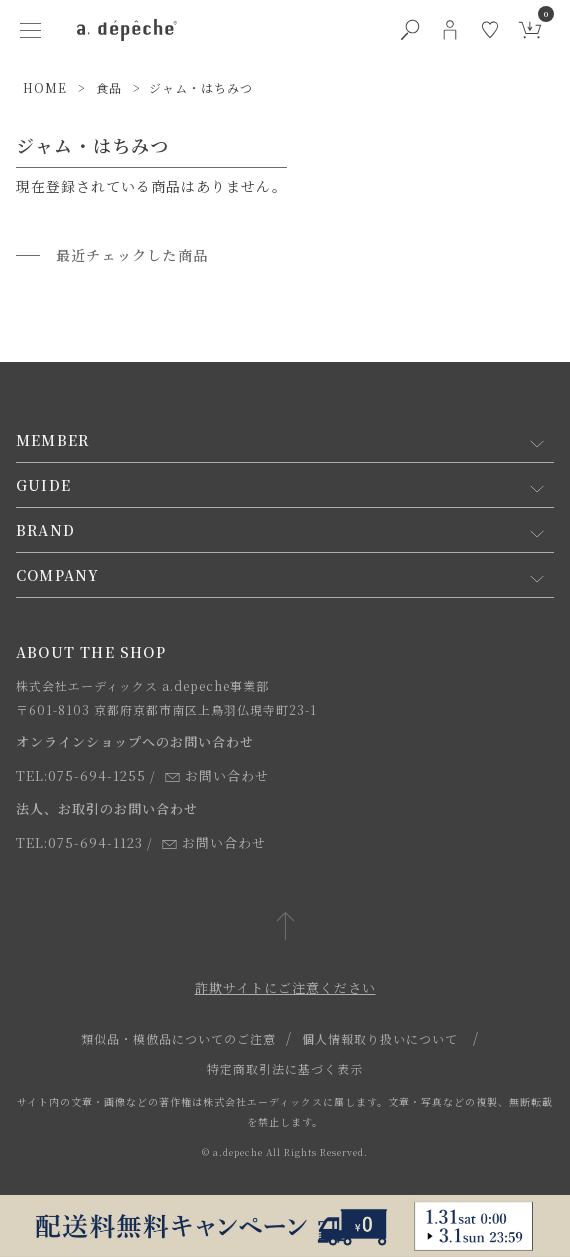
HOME (45, 87)
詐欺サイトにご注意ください (285, 987)
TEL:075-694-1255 (81, 775)
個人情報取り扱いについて (380, 1038)
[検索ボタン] (410, 30)
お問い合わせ (217, 775)
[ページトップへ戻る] (285, 927)
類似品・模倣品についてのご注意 (178, 1038)
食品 (109, 87)
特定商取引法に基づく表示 (285, 1068)
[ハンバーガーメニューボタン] (31, 30)
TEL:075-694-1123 (79, 842)
